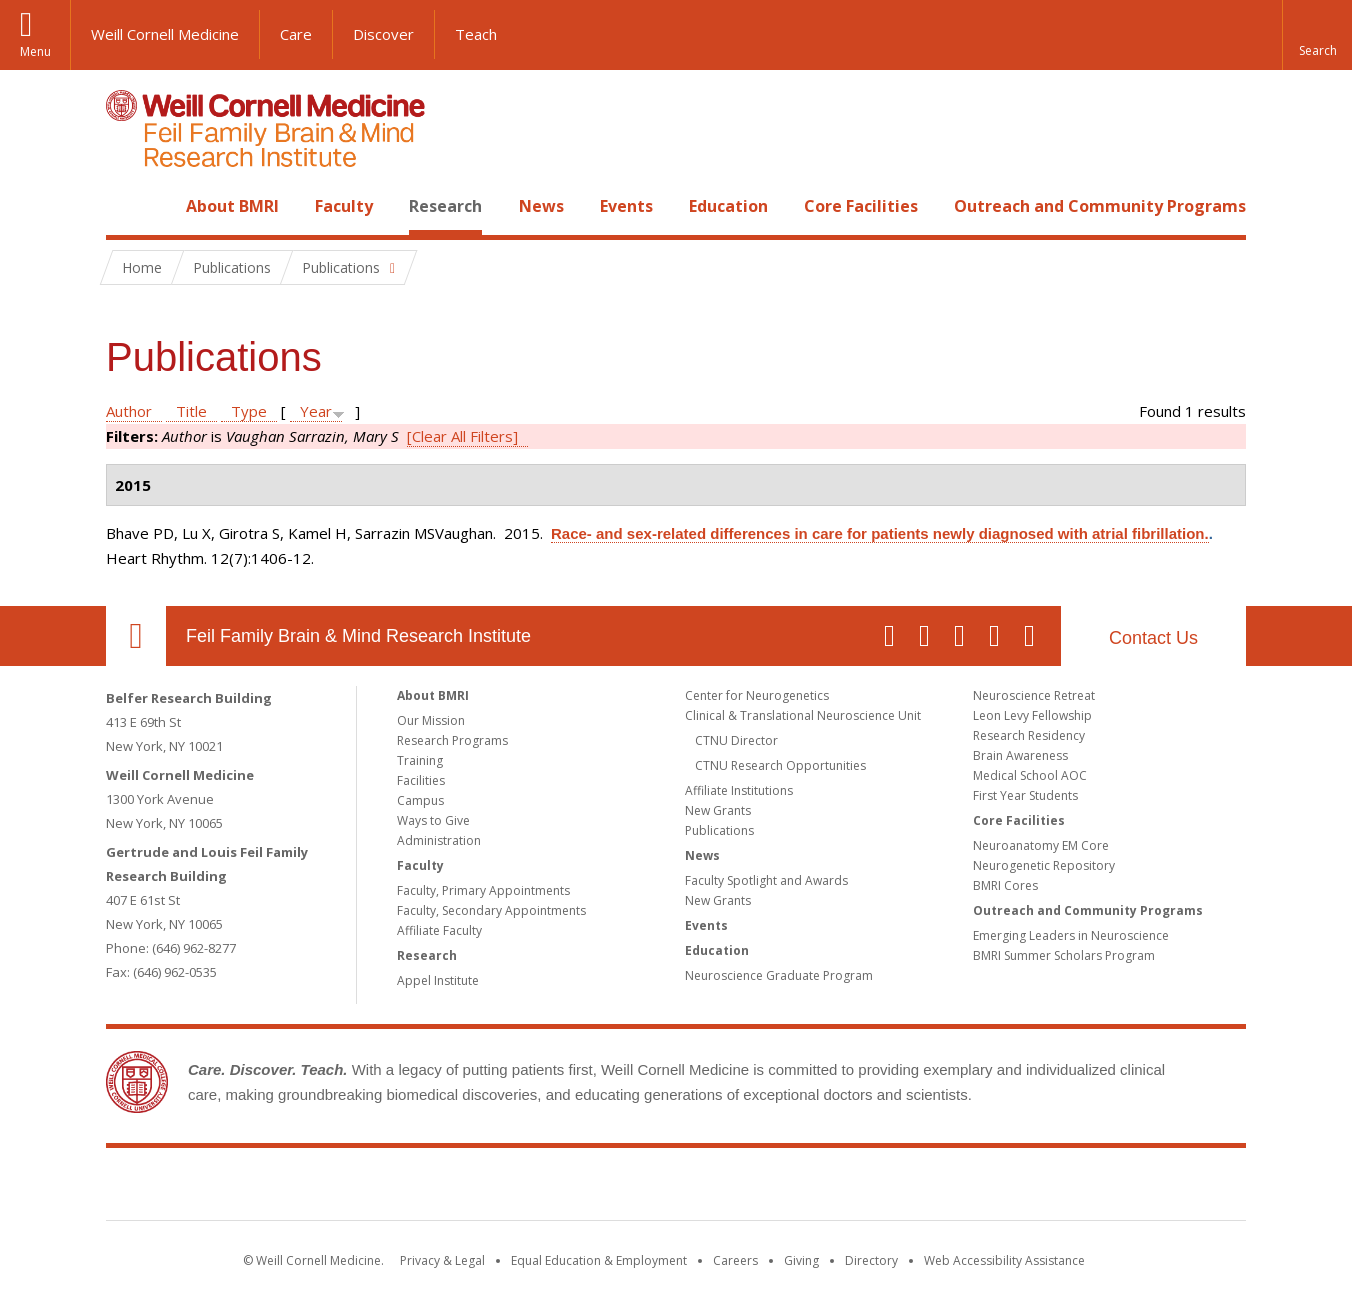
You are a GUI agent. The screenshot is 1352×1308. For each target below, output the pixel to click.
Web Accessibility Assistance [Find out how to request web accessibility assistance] (1004, 1260)
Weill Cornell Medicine (165, 34)
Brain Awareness (1020, 755)
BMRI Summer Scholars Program (1064, 955)
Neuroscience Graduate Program (779, 975)
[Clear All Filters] (462, 436)
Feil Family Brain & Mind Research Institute (358, 636)
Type (249, 411)
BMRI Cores (1005, 885)
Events (626, 206)
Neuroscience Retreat (1034, 695)
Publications (719, 830)
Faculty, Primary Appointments (483, 890)
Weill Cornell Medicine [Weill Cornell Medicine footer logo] (530, 1188)
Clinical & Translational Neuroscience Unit (803, 715)
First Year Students (1025, 795)
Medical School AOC (1030, 775)
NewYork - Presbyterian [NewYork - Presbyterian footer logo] (843, 1188)
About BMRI (232, 206)
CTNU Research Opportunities (780, 765)
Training (420, 760)
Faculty (344, 206)
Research (445, 206)
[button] (1317, 35)
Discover (383, 34)
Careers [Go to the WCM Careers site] (735, 1260)
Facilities (421, 780)
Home (128, 206)
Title (191, 411)
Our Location (136, 636)
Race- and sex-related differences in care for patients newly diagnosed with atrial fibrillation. (880, 533)
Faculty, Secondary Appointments (491, 910)
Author (129, 411)
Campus (420, 800)
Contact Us (1153, 638)
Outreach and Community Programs (1100, 206)
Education (728, 206)
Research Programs (452, 740)
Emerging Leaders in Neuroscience (1071, 935)
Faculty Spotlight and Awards (766, 880)
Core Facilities (861, 206)
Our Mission (431, 720)
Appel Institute (438, 980)
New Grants (718, 810)
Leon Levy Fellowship (1032, 715)
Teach (476, 34)
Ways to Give (433, 820)
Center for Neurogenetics (757, 695)
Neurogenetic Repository (1044, 865)
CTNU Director (736, 740)
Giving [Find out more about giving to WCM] (801, 1260)
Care (296, 34)
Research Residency (1029, 735)
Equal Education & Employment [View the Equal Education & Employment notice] (599, 1260)
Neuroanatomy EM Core (1041, 845)
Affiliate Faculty (439, 930)
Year (316, 411)
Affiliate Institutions (739, 790)
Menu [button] (35, 51)
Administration (439, 840)
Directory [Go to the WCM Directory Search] (871, 1260)
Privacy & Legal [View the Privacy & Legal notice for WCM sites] (442, 1260)
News (541, 206)
